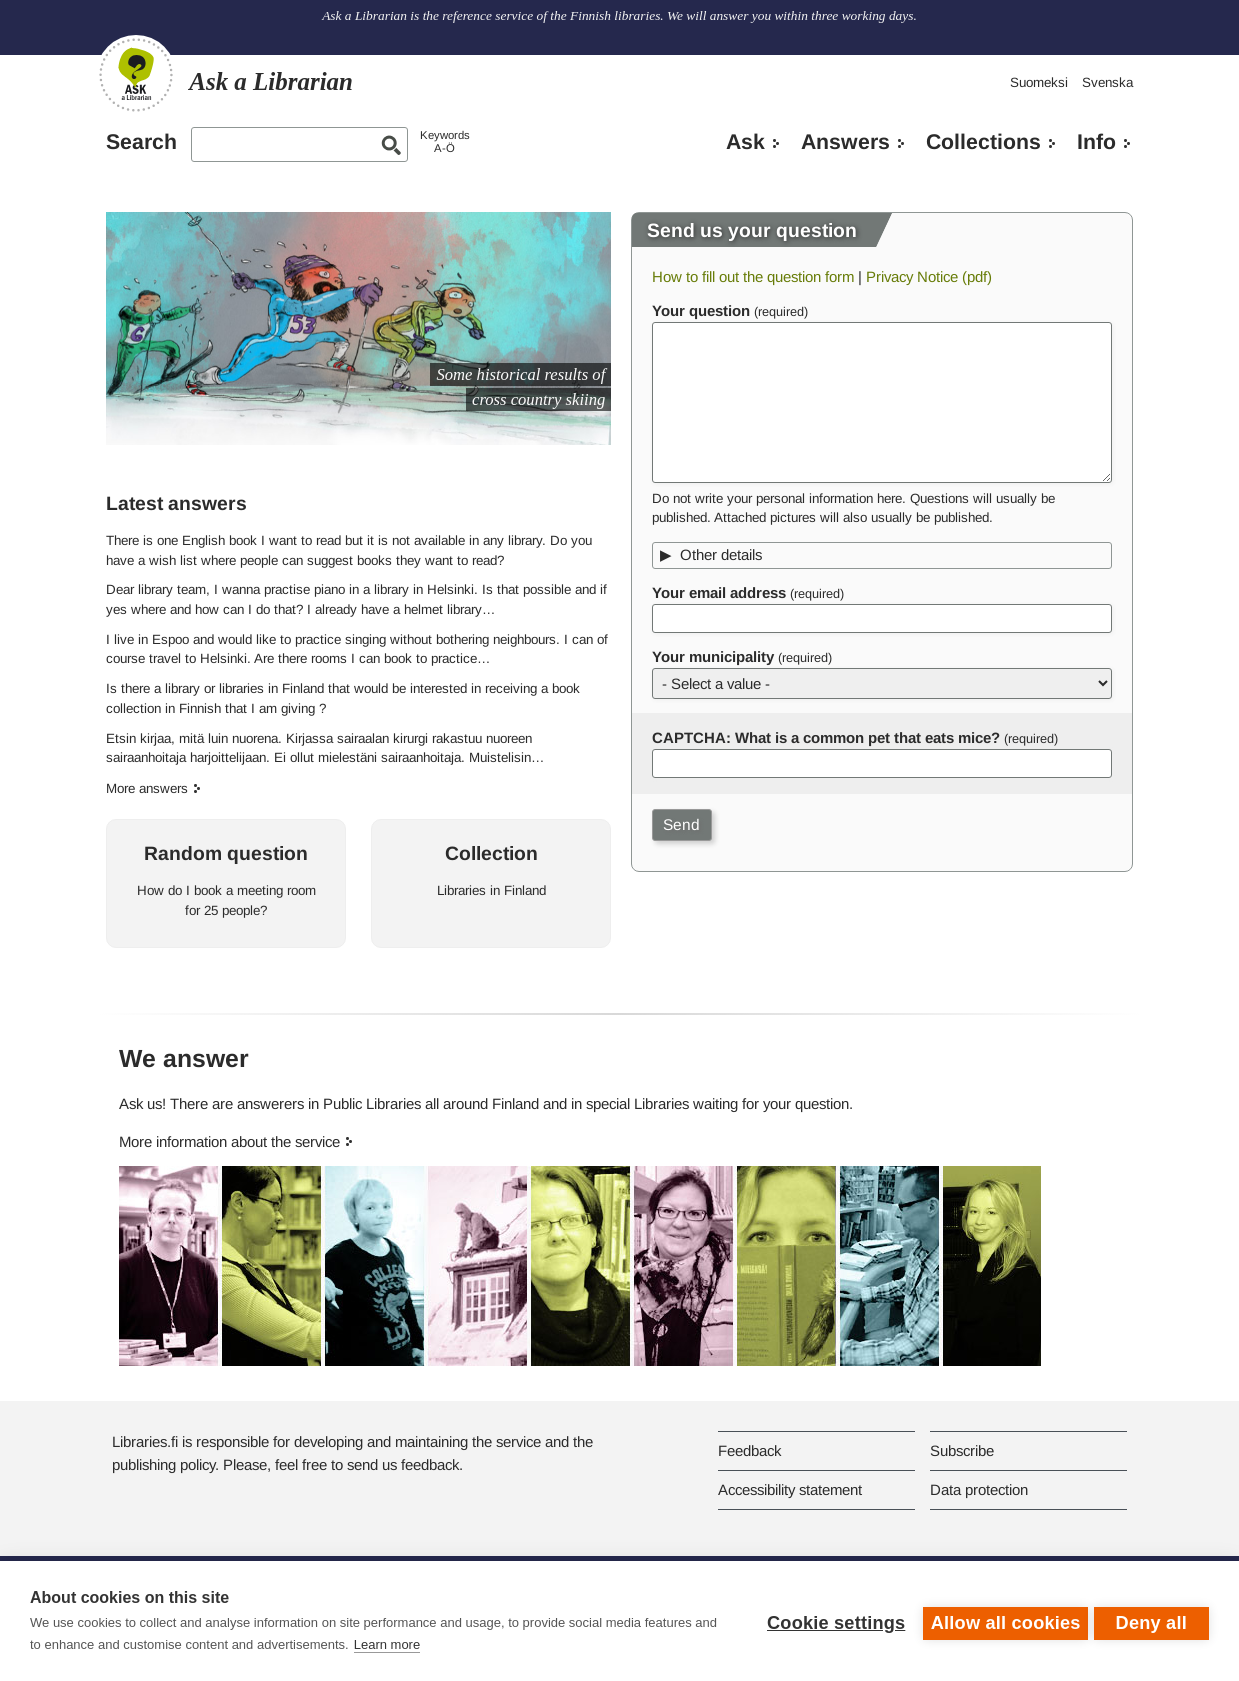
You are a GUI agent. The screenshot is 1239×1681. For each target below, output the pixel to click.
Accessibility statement (790, 1489)
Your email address (719, 592)
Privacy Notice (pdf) (929, 276)
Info (1096, 142)
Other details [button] (721, 554)
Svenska (1107, 82)
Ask (745, 142)
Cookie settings (831, 1621)
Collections (983, 142)
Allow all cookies (1001, 1621)
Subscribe (962, 1450)
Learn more (412, 1644)
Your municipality (713, 656)
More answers (147, 788)
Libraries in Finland (491, 890)
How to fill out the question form (753, 276)
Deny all (1151, 1621)
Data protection (979, 1489)
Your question (701, 310)
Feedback (749, 1450)
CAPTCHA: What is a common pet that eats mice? (826, 737)
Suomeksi (1039, 82)
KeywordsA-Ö (445, 141)
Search (141, 142)
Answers (845, 142)
